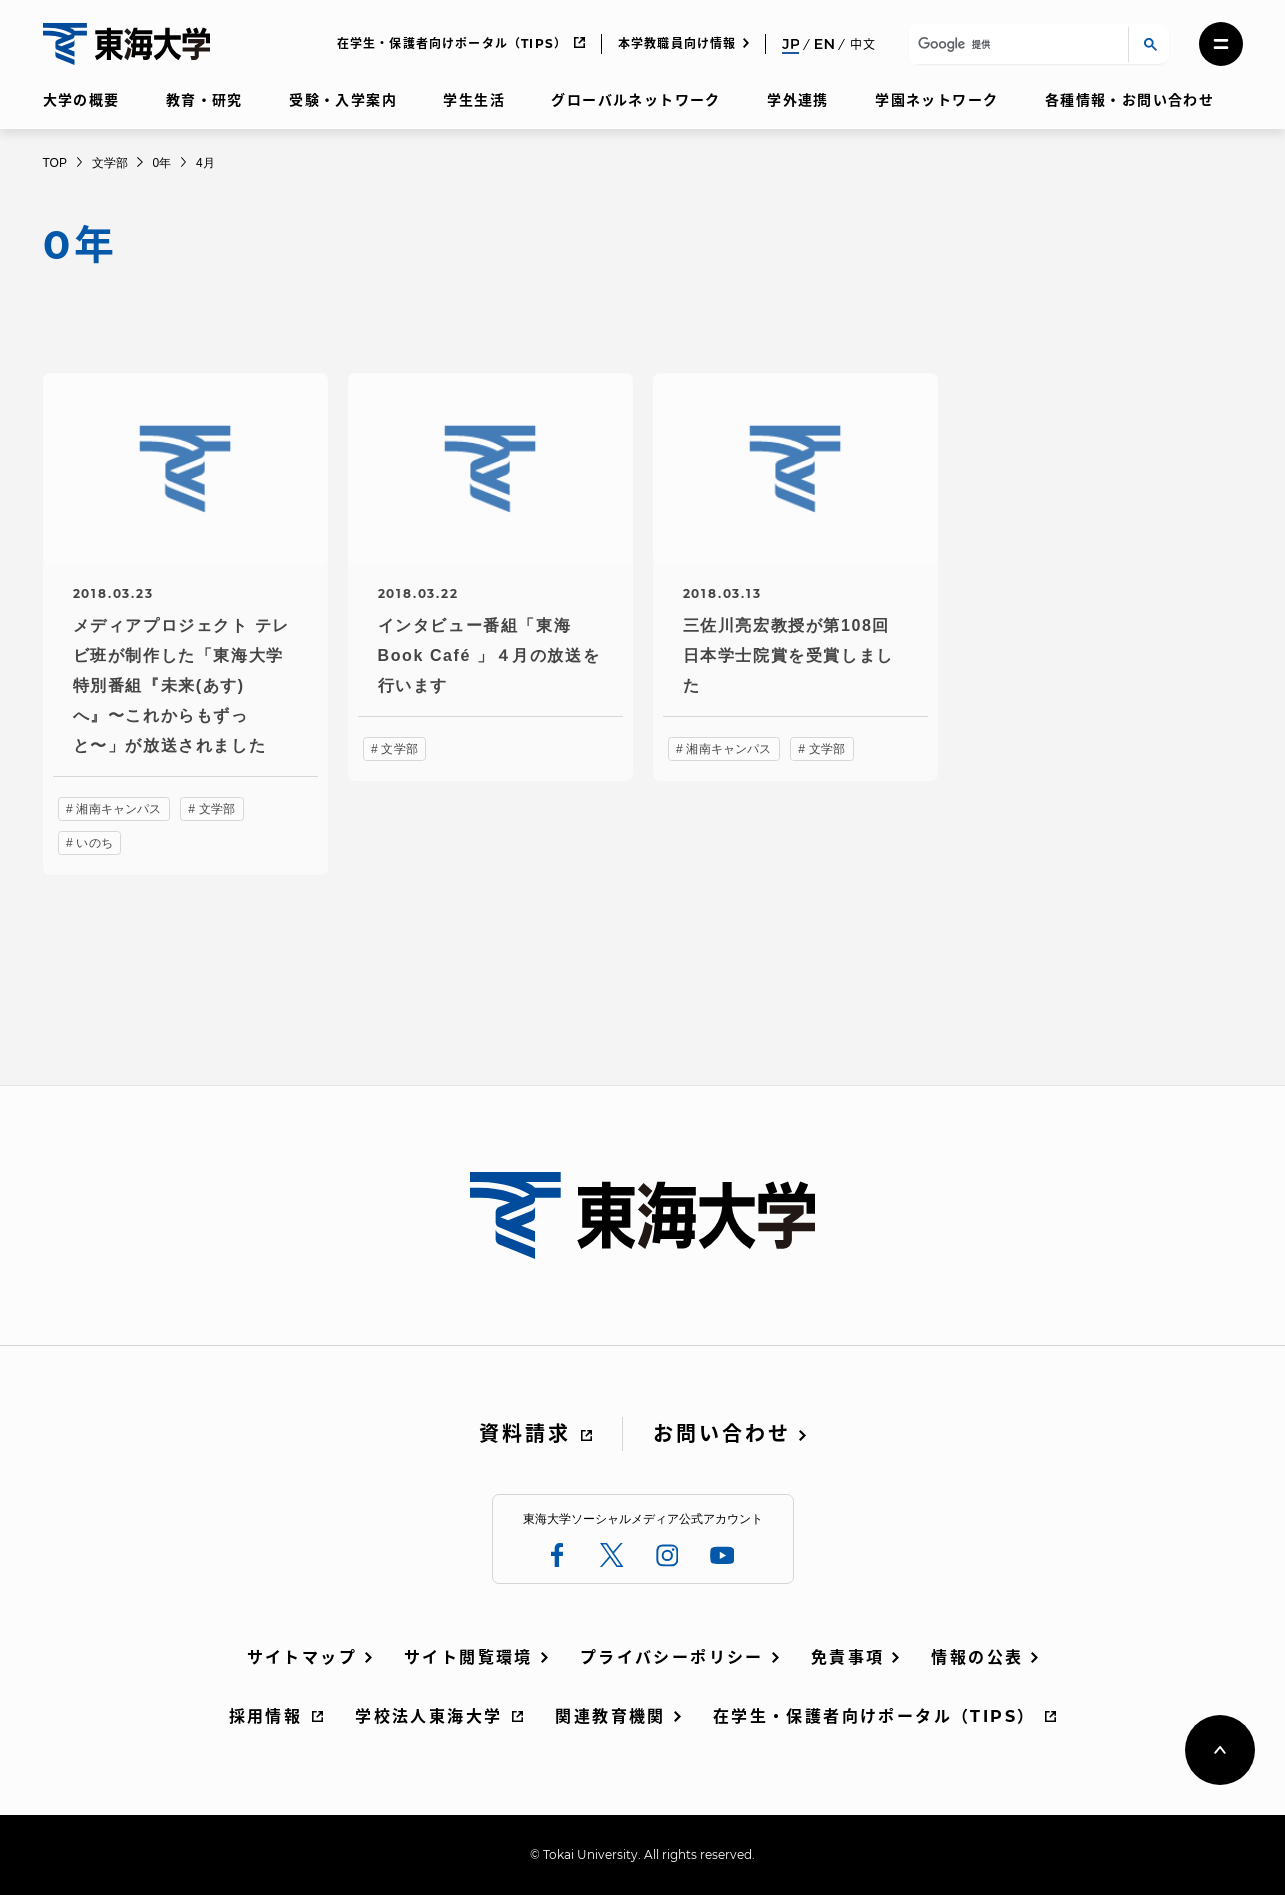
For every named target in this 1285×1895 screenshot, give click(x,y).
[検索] (1015, 44)
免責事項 (848, 1657)
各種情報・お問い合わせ (1129, 100)
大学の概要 (81, 100)
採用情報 (266, 1716)
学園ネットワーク (936, 100)
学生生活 (474, 100)
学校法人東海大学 (428, 1716)
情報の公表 (977, 1657)
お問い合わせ (722, 1434)
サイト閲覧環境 (468, 1657)
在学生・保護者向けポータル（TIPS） (452, 43)
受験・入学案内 (343, 100)
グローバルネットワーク (635, 100)
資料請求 (525, 1434)
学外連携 (798, 100)
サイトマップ (302, 1657)
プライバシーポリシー (672, 1657)
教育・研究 (204, 100)
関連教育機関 (610, 1716)
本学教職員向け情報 (677, 43)
